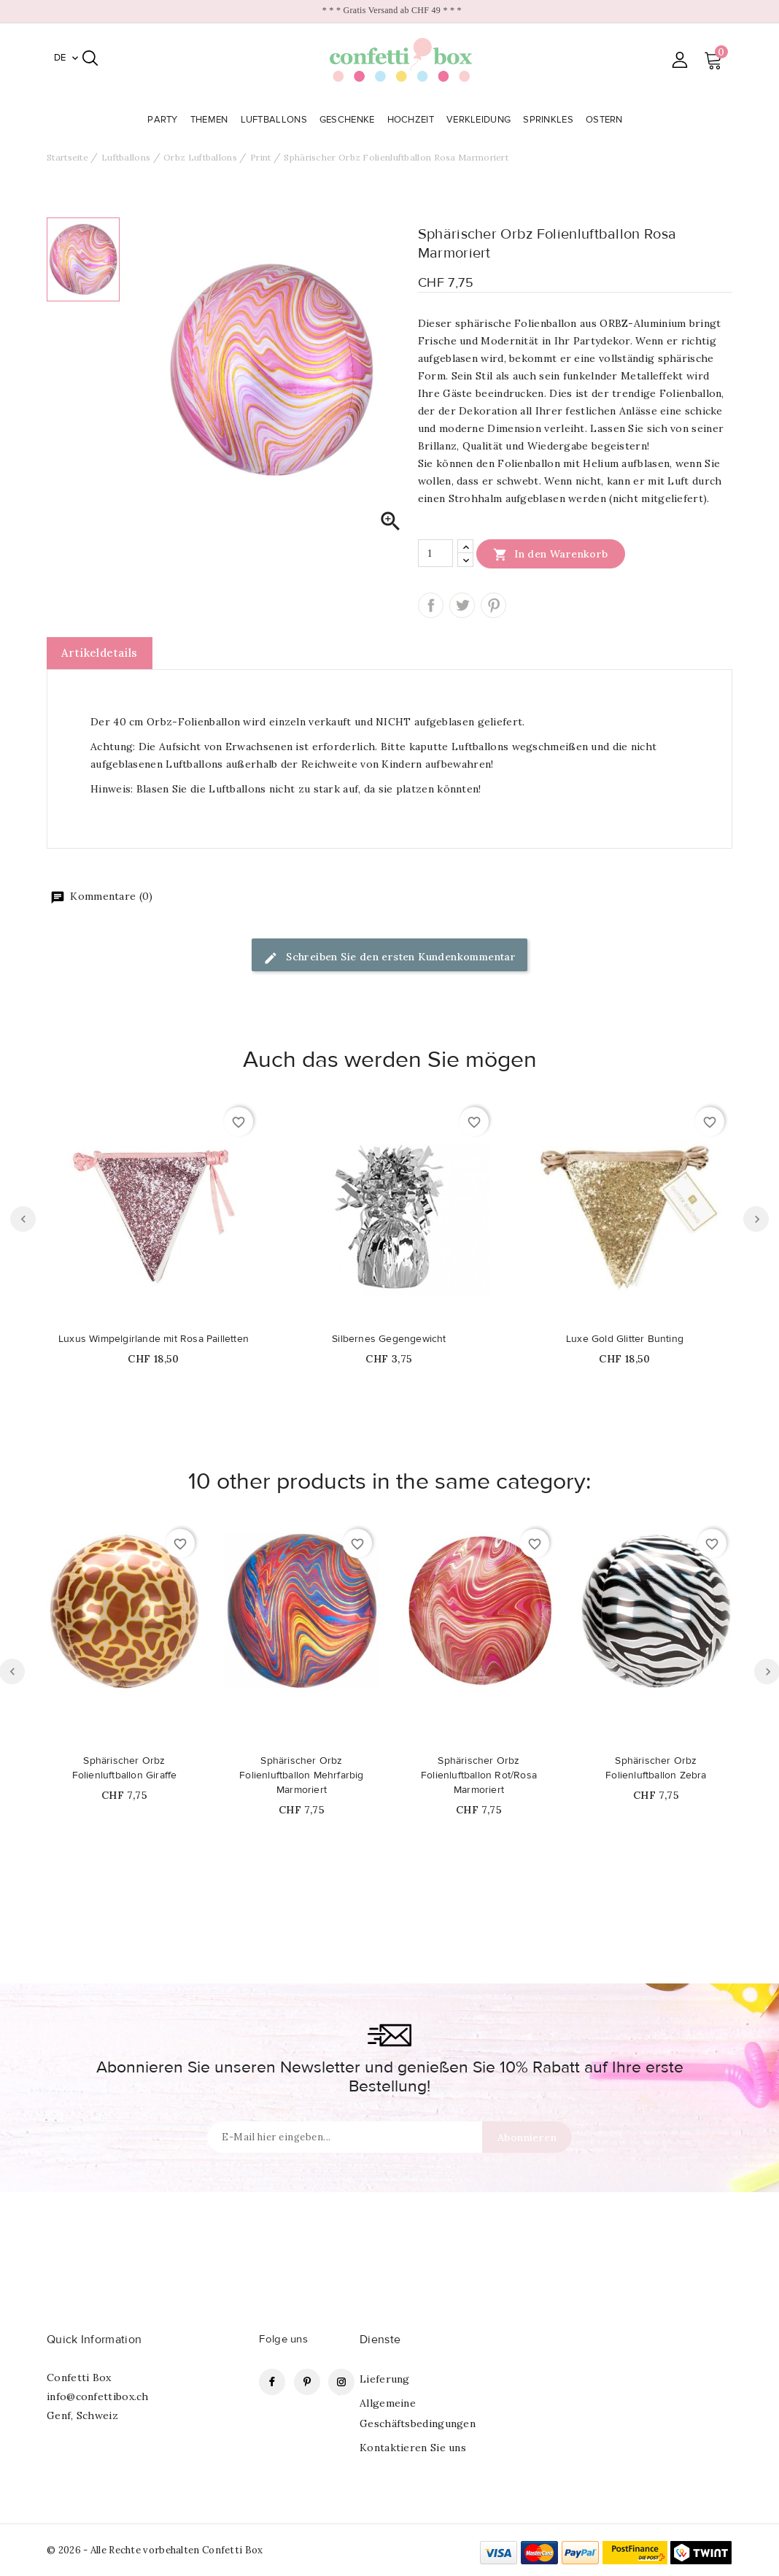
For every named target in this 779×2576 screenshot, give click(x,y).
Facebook (272, 2382)
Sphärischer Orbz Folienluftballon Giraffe (124, 1768)
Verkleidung (480, 119)
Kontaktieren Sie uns (413, 2447)
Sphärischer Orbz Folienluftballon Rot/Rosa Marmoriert (479, 1775)
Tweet (462, 605)
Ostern (606, 119)
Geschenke (348, 119)
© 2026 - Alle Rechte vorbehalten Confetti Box (155, 2550)
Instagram (341, 2382)
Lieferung (385, 2379)
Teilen (431, 605)
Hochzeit (412, 119)
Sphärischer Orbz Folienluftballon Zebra (655, 1768)
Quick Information (94, 2339)
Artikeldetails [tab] (99, 653)
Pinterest (493, 605)
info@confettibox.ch (98, 2396)
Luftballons (276, 119)
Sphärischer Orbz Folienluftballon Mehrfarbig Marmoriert (301, 1775)
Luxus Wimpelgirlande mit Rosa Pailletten (153, 1339)
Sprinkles (549, 119)
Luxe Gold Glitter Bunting (624, 1339)
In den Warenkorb (550, 554)
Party (164, 119)
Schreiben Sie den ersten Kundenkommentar (389, 957)
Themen (210, 119)
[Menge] (435, 553)
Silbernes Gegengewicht (389, 1339)
